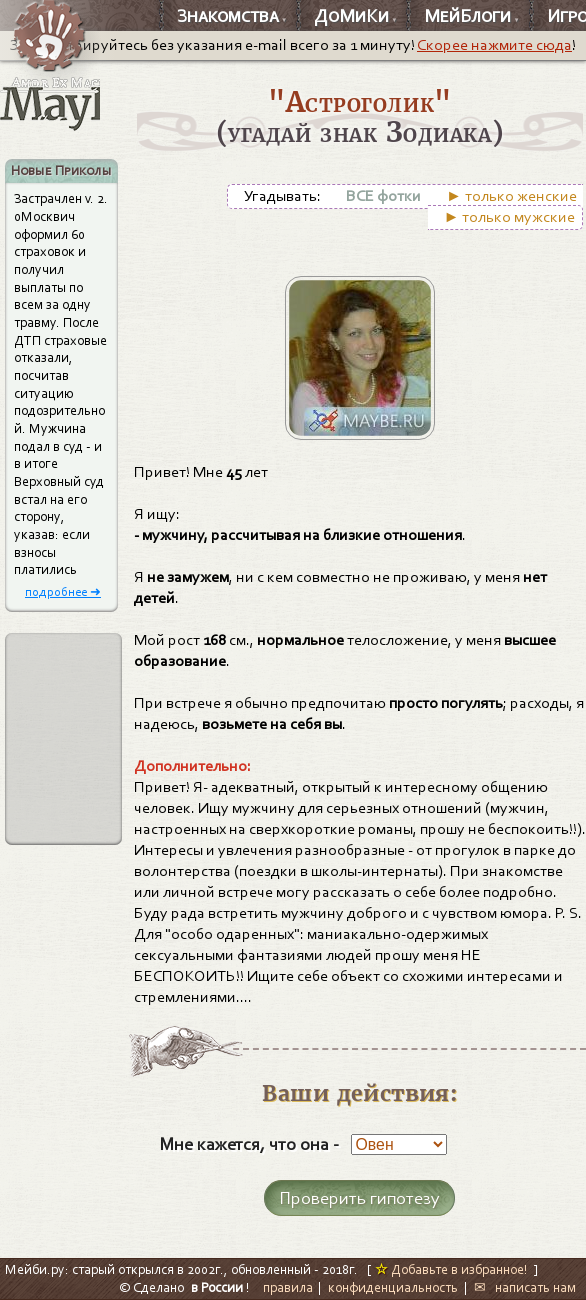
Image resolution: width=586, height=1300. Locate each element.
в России (217, 1287)
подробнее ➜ (63, 591)
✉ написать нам (525, 1287)
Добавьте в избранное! (451, 1269)
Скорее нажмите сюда (494, 45)
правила (288, 1287)
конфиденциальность (393, 1287)
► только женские (511, 196)
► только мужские (510, 217)
